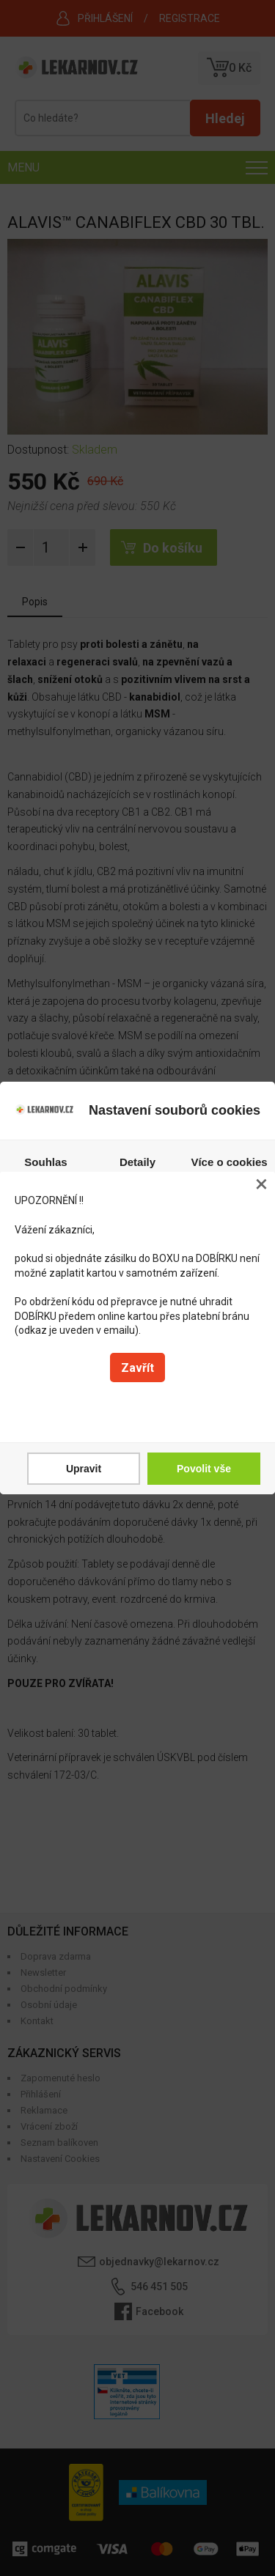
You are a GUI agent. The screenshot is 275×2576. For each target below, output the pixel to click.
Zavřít (137, 1368)
